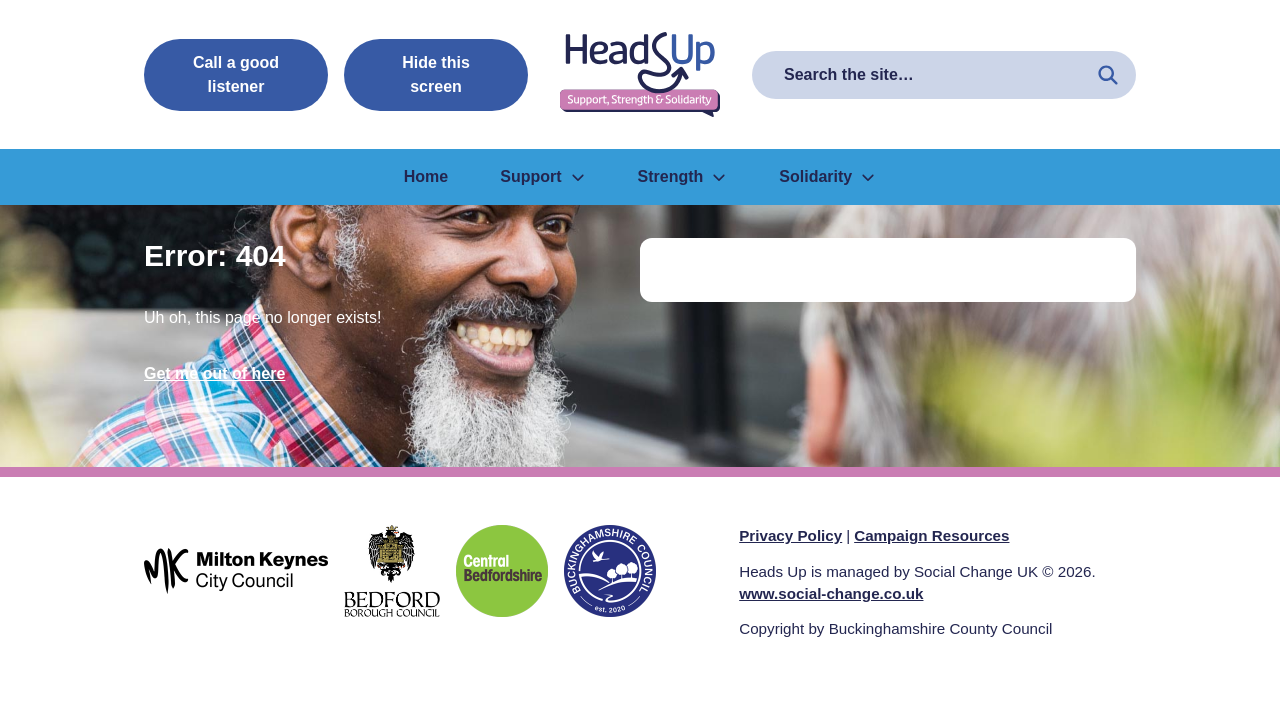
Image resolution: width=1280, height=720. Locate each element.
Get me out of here (214, 373)
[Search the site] (1108, 75)
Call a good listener (236, 74)
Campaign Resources (931, 535)
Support (542, 176)
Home (426, 176)
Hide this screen (436, 74)
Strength (683, 176)
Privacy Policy (790, 535)
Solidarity (827, 176)
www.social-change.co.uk (831, 593)
